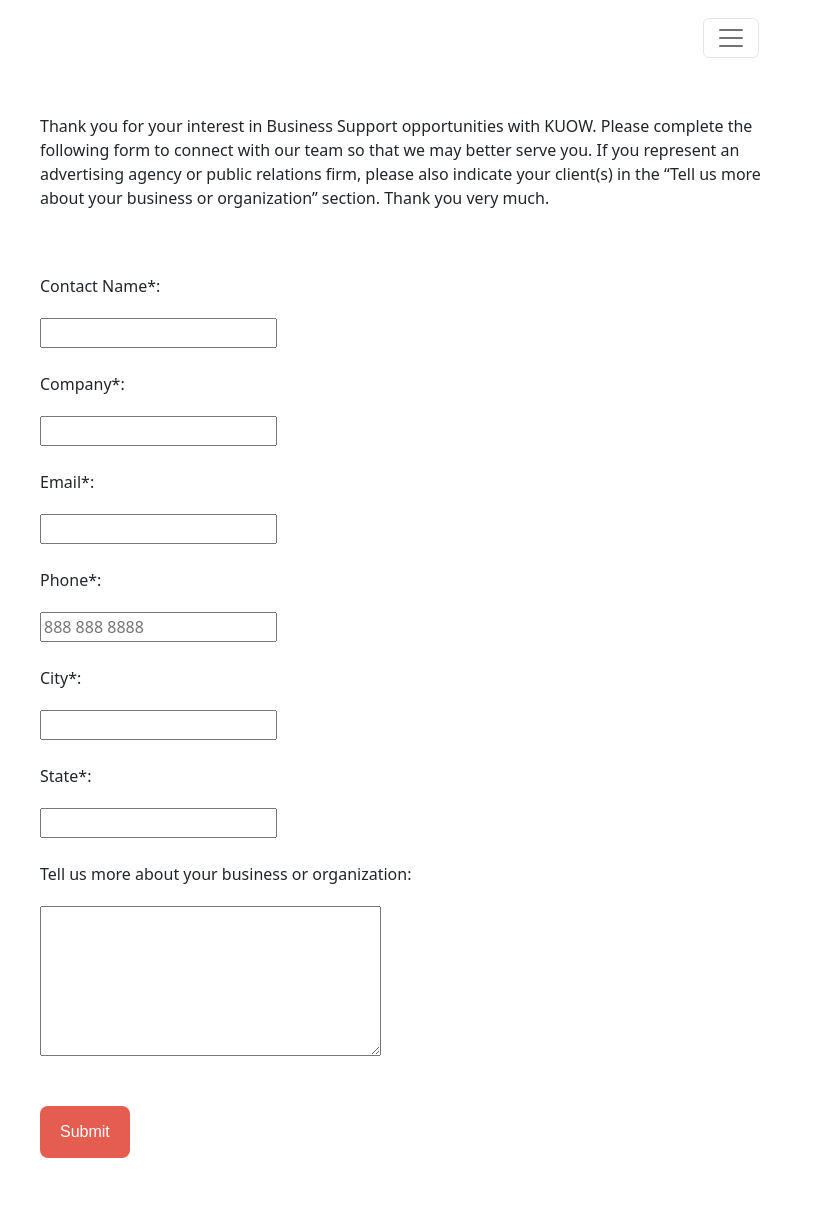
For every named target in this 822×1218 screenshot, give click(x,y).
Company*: (82, 384)
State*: (65, 776)
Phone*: (70, 580)
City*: (60, 678)
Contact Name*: (100, 286)
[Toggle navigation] (731, 38)
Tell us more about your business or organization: (225, 874)
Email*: (67, 482)
